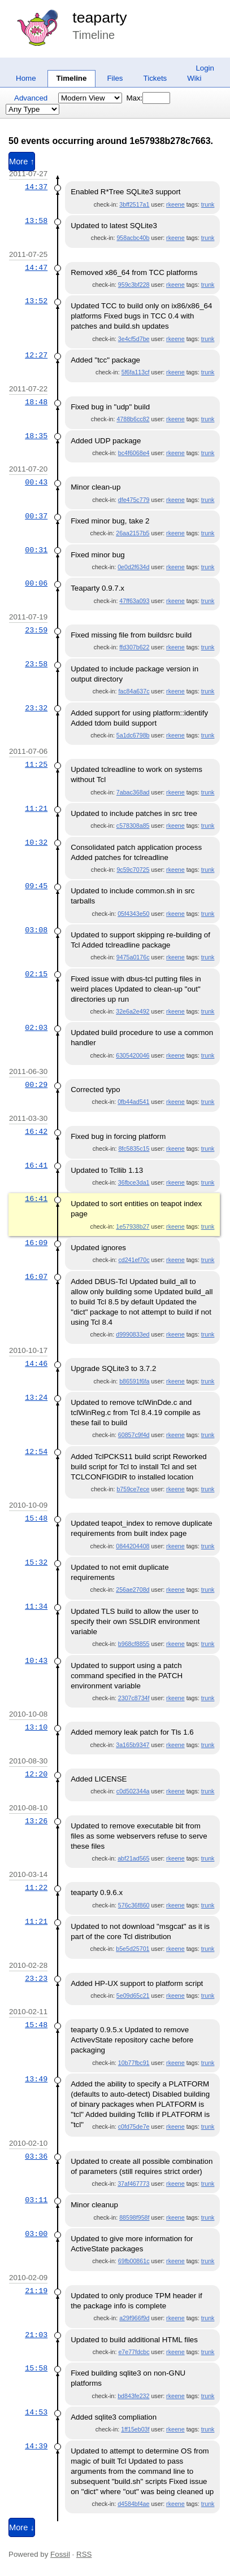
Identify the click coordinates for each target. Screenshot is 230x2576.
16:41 (36, 1165)
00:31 (36, 550)
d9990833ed (132, 1334)
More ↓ (21, 2527)
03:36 (36, 2156)
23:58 (36, 664)
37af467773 (133, 2183)
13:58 (36, 221)
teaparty (99, 17)
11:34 (36, 1606)
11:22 (36, 1888)
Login (205, 68)
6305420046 (132, 1055)
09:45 (36, 886)
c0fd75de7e (134, 2126)
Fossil (60, 2554)
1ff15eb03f (135, 2429)
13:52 (36, 301)
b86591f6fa (134, 1381)
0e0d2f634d (133, 567)
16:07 (36, 1277)
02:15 (36, 974)
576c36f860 (134, 1905)
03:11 (36, 2200)
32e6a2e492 (132, 1011)
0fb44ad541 (133, 1101)
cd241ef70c (133, 1259)
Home (26, 78)
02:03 (36, 1028)
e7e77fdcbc (133, 2351)
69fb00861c (134, 2261)
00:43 (36, 482)
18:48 (36, 402)
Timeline (72, 78)
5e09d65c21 (133, 1995)
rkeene (175, 204)
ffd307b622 (134, 647)
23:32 (36, 708)
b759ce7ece (132, 1489)
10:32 (36, 842)
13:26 (36, 1821)
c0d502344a (133, 1791)
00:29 (36, 1085)
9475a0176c (133, 957)
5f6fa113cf (135, 372)
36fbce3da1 (134, 1182)
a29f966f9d (134, 2318)
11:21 (36, 809)
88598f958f (134, 2217)
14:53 (36, 2412)
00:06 (36, 583)
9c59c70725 (132, 869)
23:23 (36, 1979)
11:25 (36, 764)
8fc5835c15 (133, 1148)
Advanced (30, 98)
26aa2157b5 (132, 533)
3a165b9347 (132, 1744)
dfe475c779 (134, 499)
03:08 (36, 930)
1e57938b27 (132, 1226)
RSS (84, 2554)
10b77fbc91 (134, 2062)
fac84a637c (133, 691)
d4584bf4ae (133, 2503)
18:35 (36, 436)
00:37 (36, 516)
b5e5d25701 (132, 1948)
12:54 (36, 1452)
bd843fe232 (133, 2395)
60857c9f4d (134, 1434)
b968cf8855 (134, 1643)
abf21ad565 (133, 1858)
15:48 (36, 1518)
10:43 (36, 1661)
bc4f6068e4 (134, 452)
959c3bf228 (134, 284)
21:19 (36, 2291)
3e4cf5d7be (134, 338)
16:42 (36, 1132)
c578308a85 (133, 825)
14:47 (36, 268)
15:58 (36, 2368)
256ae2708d (132, 1589)
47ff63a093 (134, 600)
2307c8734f (134, 1698)
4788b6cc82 (132, 419)
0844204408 (132, 1546)
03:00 (36, 2234)
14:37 (36, 187)
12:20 (36, 1774)
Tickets (155, 78)
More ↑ (21, 161)
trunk (208, 204)
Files (115, 78)
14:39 (36, 2446)
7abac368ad (133, 792)
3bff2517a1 (134, 204)
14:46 (36, 1364)
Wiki (194, 78)
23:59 (36, 630)
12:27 (36, 355)
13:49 (36, 2079)
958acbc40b (132, 237)
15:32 (36, 1562)
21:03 (36, 2335)
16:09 (36, 1243)
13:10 (36, 1727)
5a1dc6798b (133, 735)
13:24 (36, 1397)
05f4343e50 (133, 913)
